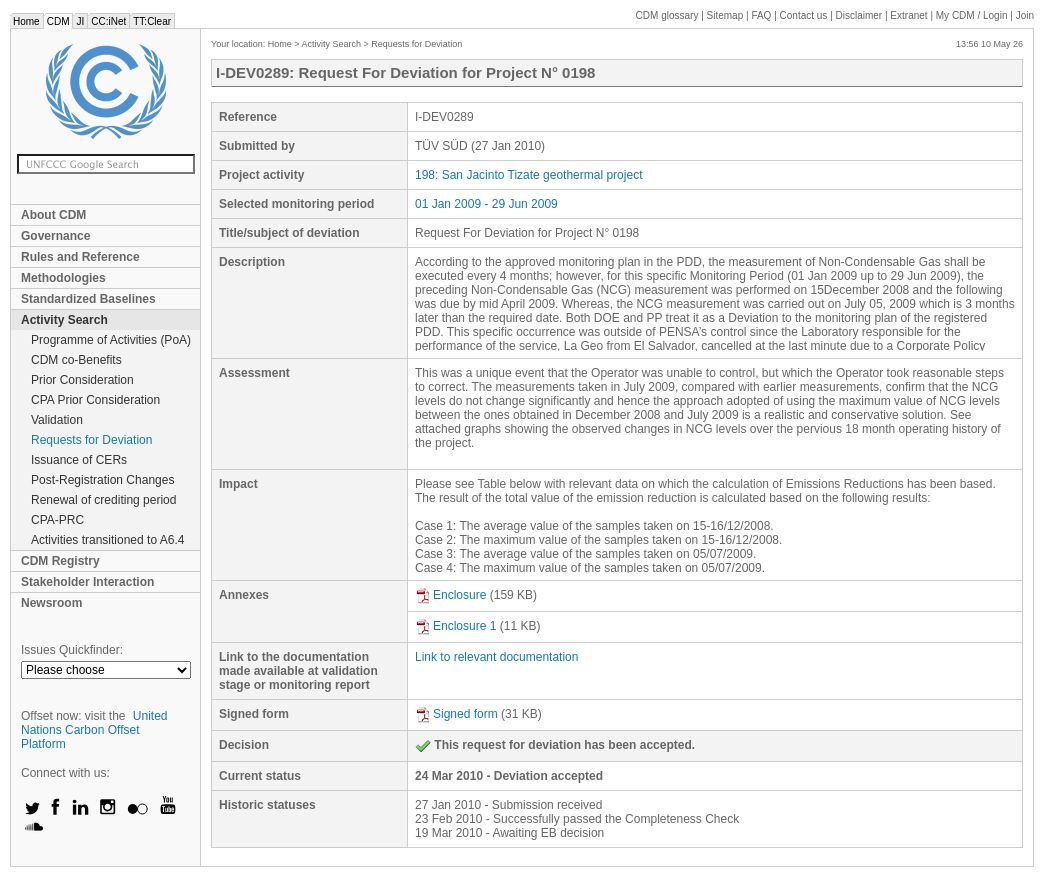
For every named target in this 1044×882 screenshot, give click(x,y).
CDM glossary (667, 15)
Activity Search (64, 320)
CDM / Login (973, 15)
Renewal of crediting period (103, 500)
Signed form (456, 714)
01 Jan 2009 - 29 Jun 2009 (486, 204)
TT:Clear (152, 21)
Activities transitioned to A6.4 (107, 540)
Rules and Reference (80, 257)
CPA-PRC (57, 520)
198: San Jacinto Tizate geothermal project (528, 175)
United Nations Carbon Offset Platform (94, 730)
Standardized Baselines (88, 299)
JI (80, 21)
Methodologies (63, 278)
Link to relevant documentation (496, 657)
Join (1025, 15)
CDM (58, 21)
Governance (55, 236)
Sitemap (725, 15)
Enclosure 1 (455, 626)
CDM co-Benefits (76, 360)
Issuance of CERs (79, 460)
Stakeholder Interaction (87, 582)
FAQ (761, 15)
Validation (57, 420)
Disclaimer (859, 15)
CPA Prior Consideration (95, 400)
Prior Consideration (82, 380)
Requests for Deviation (91, 440)
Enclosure (450, 595)
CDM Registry (60, 561)
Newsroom (51, 603)
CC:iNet (108, 21)
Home (26, 21)
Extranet (908, 15)
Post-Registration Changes (102, 480)
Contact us (804, 15)
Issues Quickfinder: (72, 650)
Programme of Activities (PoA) (111, 340)
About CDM (53, 215)
